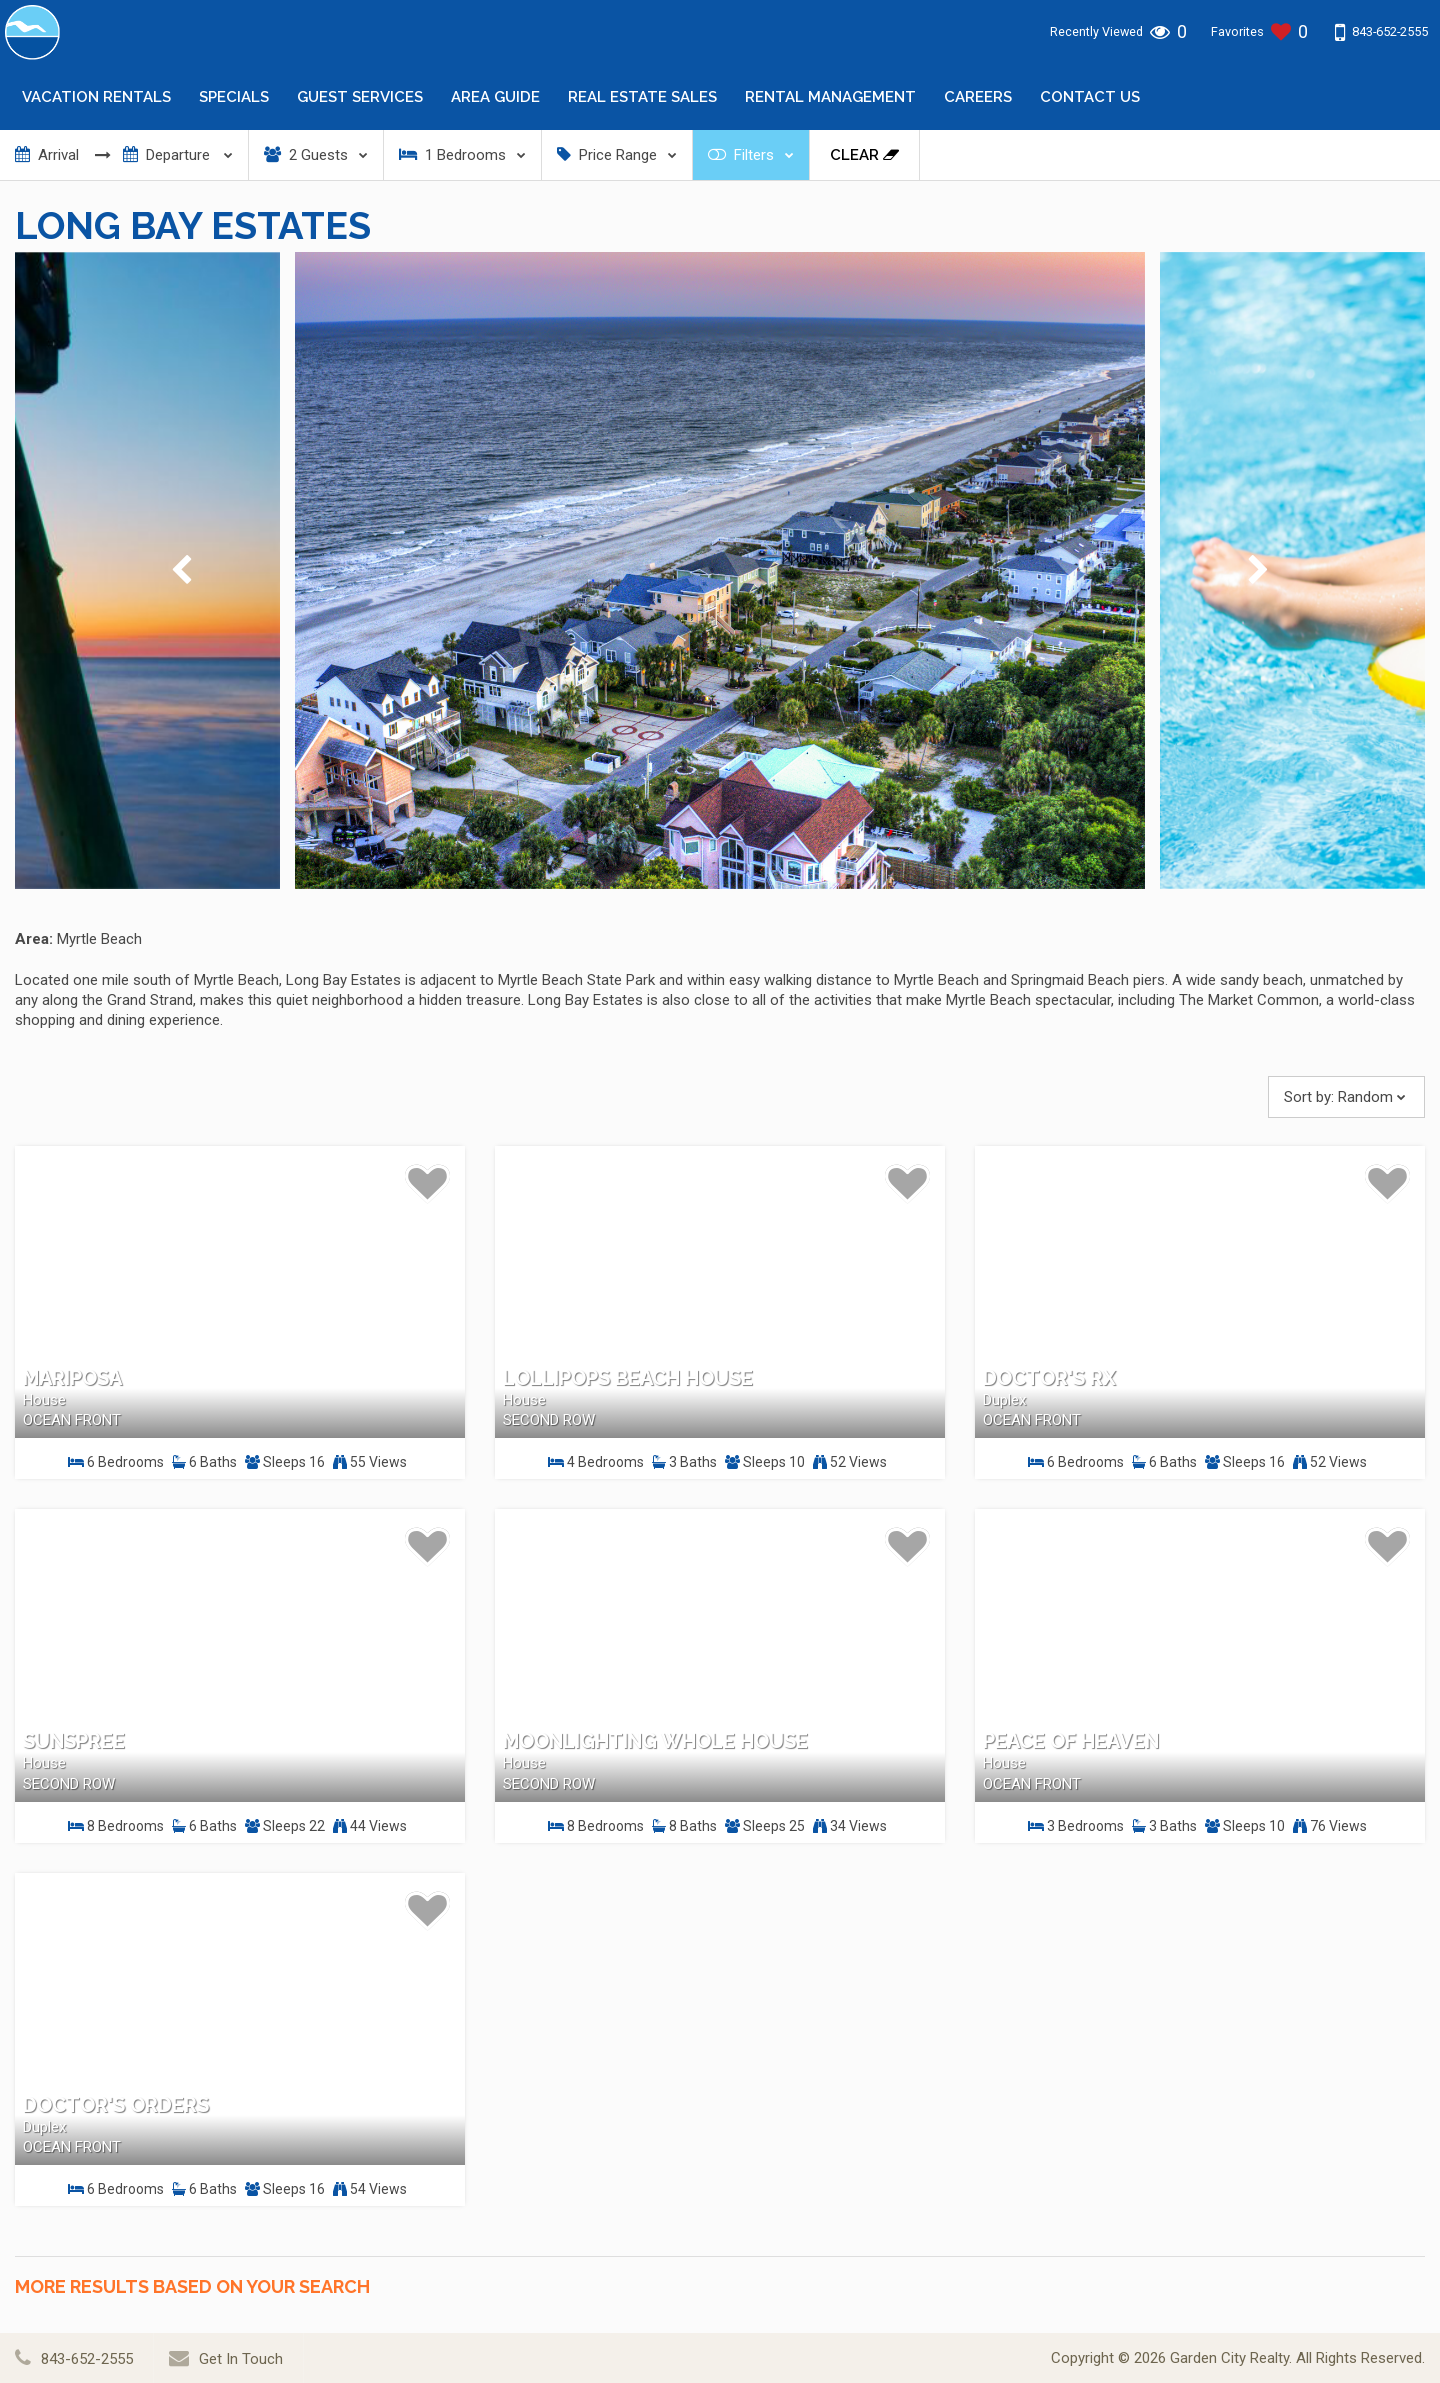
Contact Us (1090, 97)
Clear (864, 155)
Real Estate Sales (642, 97)
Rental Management (830, 97)
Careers (978, 97)
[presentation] (181, 571)
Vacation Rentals (96, 97)
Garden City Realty (1229, 2358)
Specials (234, 97)
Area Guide (495, 97)
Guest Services (360, 97)
